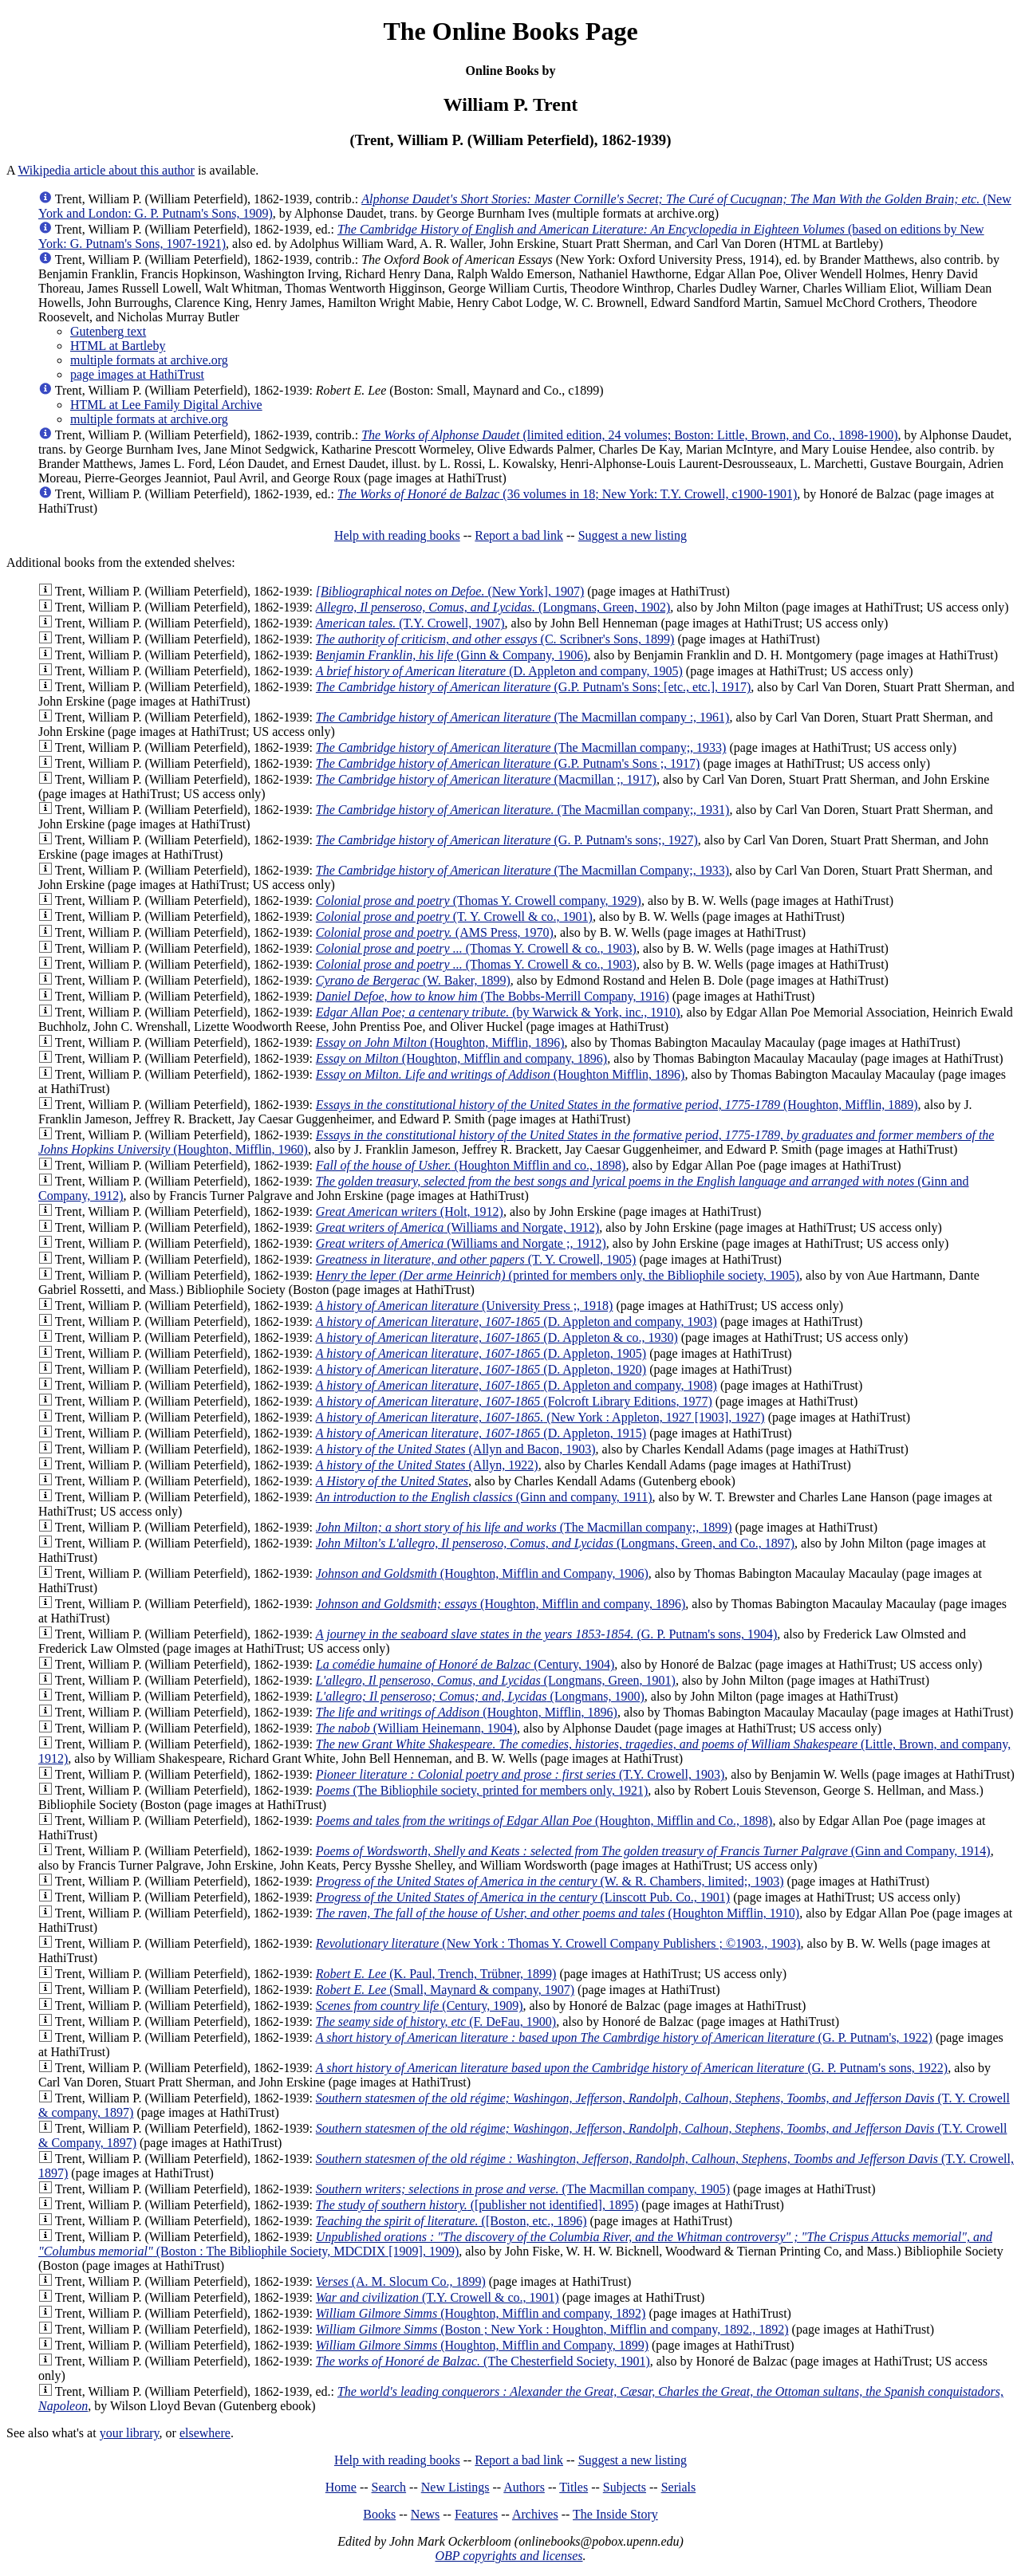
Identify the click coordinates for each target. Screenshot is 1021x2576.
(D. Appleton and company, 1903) (516, 1321)
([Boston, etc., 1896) (451, 2221)
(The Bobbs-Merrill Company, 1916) (492, 996)
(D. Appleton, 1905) (481, 1353)
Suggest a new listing (632, 535)
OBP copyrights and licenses (508, 2555)
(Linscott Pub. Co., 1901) (523, 1897)
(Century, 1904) (465, 1664)
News (425, 2514)
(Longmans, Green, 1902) (493, 607)
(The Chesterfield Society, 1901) (483, 2361)
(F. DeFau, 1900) (436, 2021)
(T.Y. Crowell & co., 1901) (437, 2297)
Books (379, 2514)
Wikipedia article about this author (106, 170)
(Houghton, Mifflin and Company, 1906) (482, 1573)
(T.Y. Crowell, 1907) (410, 623)
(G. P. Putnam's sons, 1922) (632, 2068)
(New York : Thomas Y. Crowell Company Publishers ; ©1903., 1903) (558, 1943)
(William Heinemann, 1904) (416, 1728)
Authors (524, 2487)
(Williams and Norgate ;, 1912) (461, 1243)
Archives (535, 2514)
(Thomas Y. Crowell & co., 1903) (476, 948)
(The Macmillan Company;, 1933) (522, 870)
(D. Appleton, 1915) (481, 1433)
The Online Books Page (510, 31)
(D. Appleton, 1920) (481, 1369)
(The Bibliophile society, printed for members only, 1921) (482, 1790)
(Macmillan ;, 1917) (486, 779)
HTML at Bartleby (117, 345)
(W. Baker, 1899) (413, 980)
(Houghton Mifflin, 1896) (500, 1074)
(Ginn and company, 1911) (484, 1497)
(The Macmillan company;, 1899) (524, 1527)
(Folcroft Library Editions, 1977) (514, 1401)
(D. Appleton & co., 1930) (497, 1337)
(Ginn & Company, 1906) (452, 655)
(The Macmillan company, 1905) (523, 2189)
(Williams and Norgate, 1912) (457, 1227)
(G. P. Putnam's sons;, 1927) (507, 840)
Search (389, 2487)
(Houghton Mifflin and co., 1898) (471, 1165)
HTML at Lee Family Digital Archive (166, 404)
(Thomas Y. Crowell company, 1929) (478, 900)
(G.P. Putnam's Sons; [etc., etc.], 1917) (533, 687)
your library (130, 2433)
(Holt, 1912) (409, 1211)
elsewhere (205, 2433)
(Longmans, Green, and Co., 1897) (555, 1543)
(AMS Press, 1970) (435, 932)
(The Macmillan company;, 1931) (523, 809)
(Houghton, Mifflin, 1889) (617, 1104)
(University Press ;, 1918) (464, 1305)
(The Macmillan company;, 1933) (521, 747)
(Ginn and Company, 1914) (653, 1851)
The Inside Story (615, 2514)
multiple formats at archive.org (149, 360)
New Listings (455, 2487)
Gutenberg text (108, 331)
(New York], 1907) (450, 591)
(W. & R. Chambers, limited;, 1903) (550, 1881)
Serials (678, 2487)
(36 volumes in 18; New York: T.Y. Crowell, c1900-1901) (567, 494)
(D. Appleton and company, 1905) (499, 671)
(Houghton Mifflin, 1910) (557, 1913)
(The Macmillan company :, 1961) (523, 717)
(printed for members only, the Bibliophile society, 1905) (557, 1275)
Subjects (624, 2487)
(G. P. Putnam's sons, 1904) (546, 1634)
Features (476, 2514)
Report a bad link (519, 535)
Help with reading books (397, 535)
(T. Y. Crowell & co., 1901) (454, 916)
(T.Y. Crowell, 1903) (520, 1774)
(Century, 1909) (419, 2005)
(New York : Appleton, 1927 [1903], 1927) (540, 1417)
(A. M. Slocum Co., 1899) (401, 2281)
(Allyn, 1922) (427, 1465)
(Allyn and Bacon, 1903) (456, 1449)
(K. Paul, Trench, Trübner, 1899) (436, 1973)
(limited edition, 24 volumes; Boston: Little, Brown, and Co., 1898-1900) (629, 435)
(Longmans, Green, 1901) (496, 1680)
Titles (573, 2487)
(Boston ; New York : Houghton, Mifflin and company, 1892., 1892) (552, 2329)
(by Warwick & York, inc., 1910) (498, 1012)
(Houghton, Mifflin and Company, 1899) (482, 2345)
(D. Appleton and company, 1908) (516, 1385)
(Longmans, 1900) (480, 1696)
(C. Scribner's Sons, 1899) (495, 639)
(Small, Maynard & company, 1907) (445, 1989)
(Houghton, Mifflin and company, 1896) (461, 1058)
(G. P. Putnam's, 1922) (624, 2037)
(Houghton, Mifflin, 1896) (440, 1042)
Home (341, 2487)
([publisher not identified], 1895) (477, 2205)
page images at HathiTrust (137, 374)
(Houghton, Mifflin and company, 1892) (481, 2313)
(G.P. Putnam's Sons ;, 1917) (508, 763)
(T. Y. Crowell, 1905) (476, 1259)
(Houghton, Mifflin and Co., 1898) (544, 1820)
